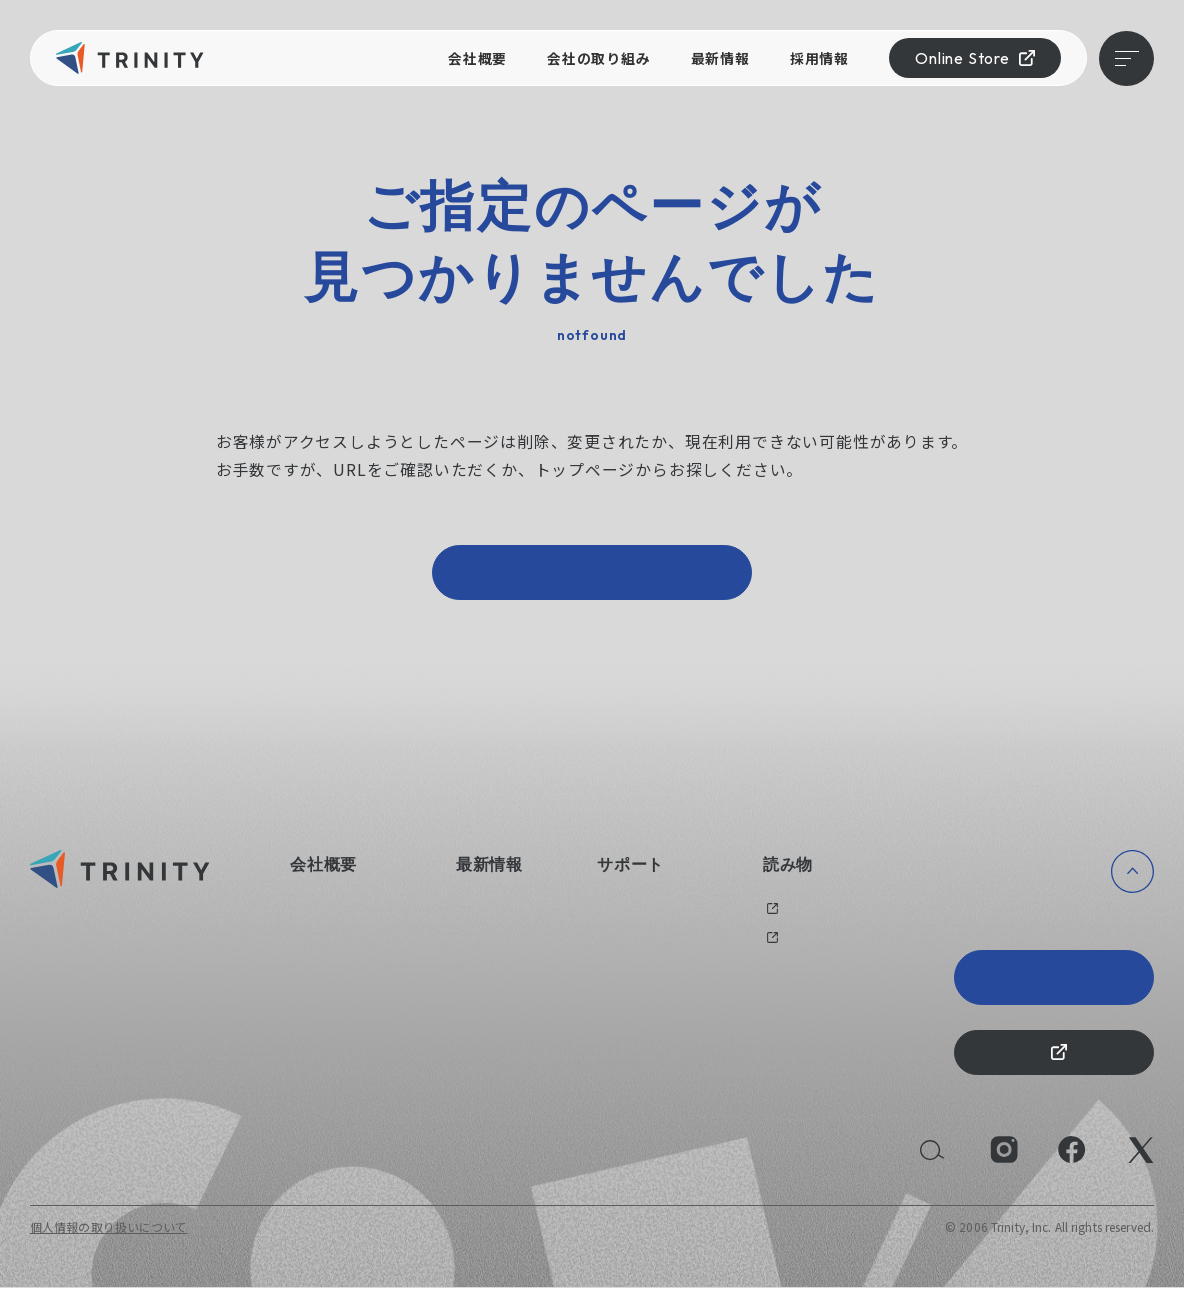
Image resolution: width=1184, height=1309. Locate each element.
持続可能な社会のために (358, 1032)
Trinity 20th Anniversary (1054, 988)
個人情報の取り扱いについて (109, 1247)
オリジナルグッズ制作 (659, 947)
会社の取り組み (599, 58)
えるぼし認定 (327, 1003)
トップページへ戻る (592, 577)
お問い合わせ (634, 918)
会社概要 (477, 58)
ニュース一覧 (492, 918)
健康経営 (314, 975)
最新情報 (720, 58)
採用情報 (819, 58)
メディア (787, 947)
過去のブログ (800, 918)
